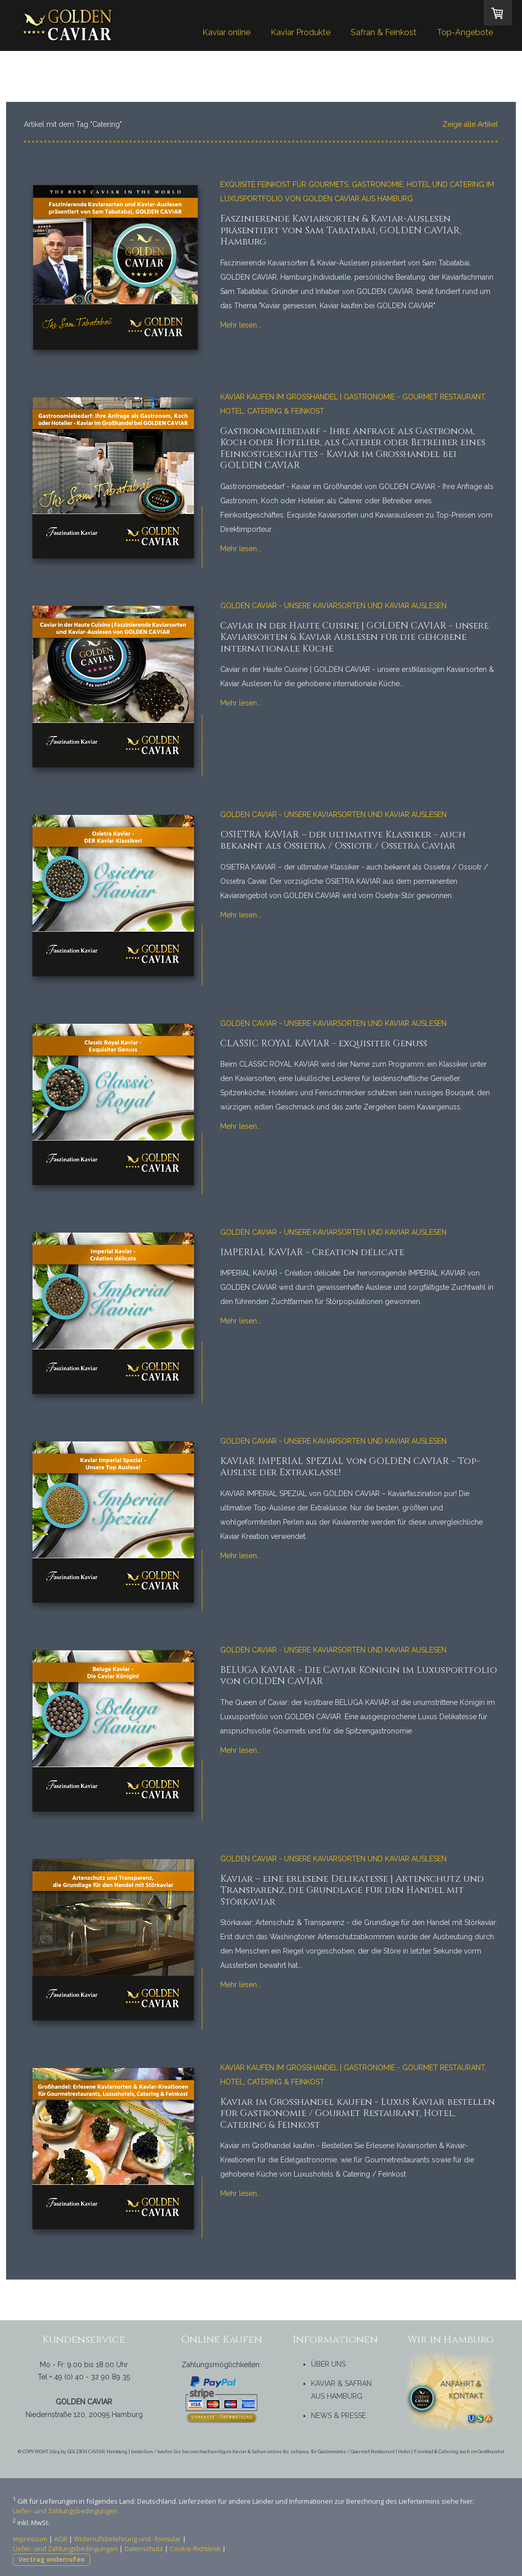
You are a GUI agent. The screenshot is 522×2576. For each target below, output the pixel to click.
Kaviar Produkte (300, 32)
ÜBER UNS (328, 2364)
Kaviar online (226, 32)
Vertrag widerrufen (51, 2559)
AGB (60, 2538)
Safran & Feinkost (383, 32)
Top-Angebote (465, 32)
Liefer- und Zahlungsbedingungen (65, 2510)
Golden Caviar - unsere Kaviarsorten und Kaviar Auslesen (333, 606)
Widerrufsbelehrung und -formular (127, 2538)
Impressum (30, 2538)
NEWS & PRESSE (338, 2415)
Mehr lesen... (241, 325)
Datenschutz (143, 2548)
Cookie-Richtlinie (195, 2548)
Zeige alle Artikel (470, 124)
